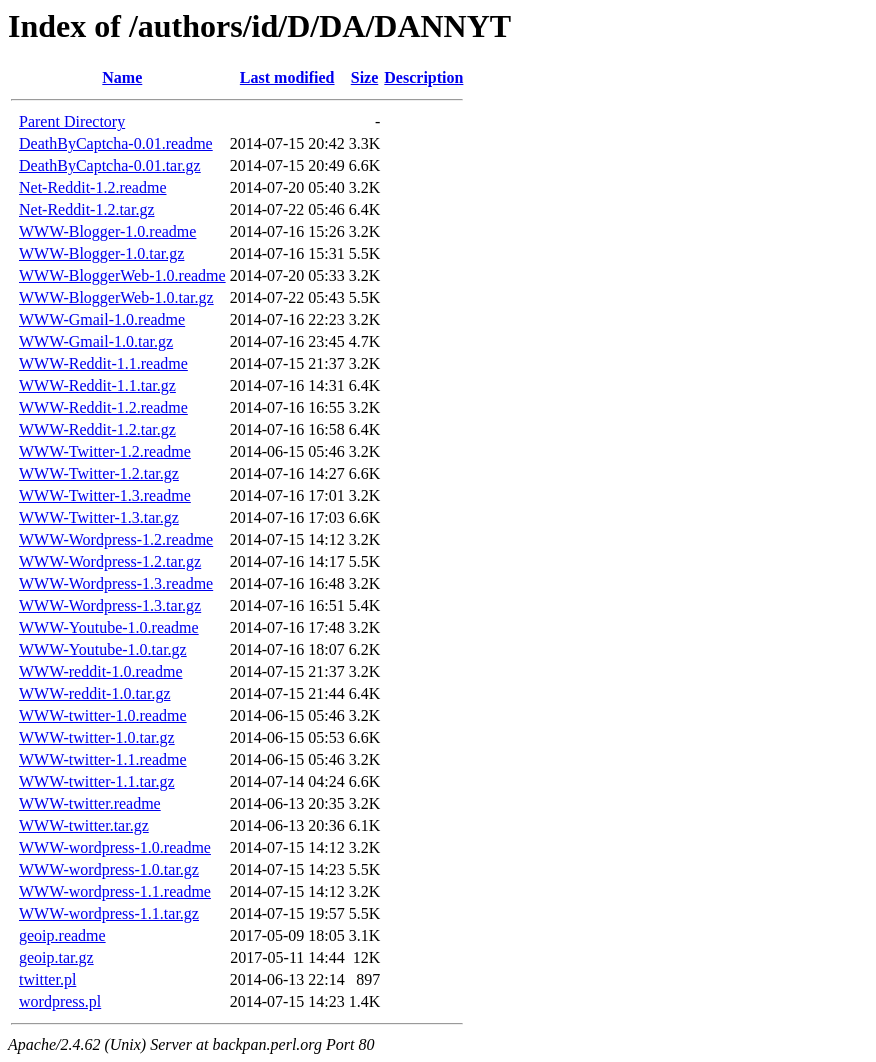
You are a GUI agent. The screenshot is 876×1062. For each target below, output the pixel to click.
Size (365, 77)
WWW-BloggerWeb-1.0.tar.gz (116, 297)
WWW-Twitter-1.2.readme (105, 451)
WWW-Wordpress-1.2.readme (116, 539)
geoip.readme (62, 935)
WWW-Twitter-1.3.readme (105, 495)
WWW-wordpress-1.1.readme (115, 891)
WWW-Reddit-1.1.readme (103, 363)
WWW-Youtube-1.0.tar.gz (103, 649)
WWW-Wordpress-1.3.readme (116, 583)
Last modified (287, 77)
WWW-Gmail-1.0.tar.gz (96, 341)
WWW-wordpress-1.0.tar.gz (109, 869)
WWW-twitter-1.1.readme (103, 759)
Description (423, 77)
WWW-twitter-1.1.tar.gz (97, 781)
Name (122, 77)
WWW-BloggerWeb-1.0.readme (122, 275)
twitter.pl (47, 979)
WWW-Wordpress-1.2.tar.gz (110, 561)
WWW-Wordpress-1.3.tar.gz (110, 605)
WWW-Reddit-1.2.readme (103, 407)
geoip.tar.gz (56, 957)
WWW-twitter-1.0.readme (103, 715)
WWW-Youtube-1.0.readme (109, 627)
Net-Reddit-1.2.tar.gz (87, 209)
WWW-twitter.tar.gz (84, 825)
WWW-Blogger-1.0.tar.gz (101, 253)
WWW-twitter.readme (90, 803)
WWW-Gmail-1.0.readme (102, 319)
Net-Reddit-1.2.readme (93, 187)
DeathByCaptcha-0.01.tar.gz (110, 165)
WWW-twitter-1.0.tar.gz (97, 737)
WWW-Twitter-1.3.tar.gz (99, 517)
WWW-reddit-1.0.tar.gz (95, 693)
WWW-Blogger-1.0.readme (107, 231)
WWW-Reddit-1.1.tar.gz (97, 385)
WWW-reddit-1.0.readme (100, 671)
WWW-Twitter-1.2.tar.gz (99, 473)
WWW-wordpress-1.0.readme (115, 847)
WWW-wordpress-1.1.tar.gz (109, 913)
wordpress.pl (60, 1001)
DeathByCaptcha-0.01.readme (116, 143)
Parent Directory (72, 121)
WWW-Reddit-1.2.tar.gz (97, 429)
